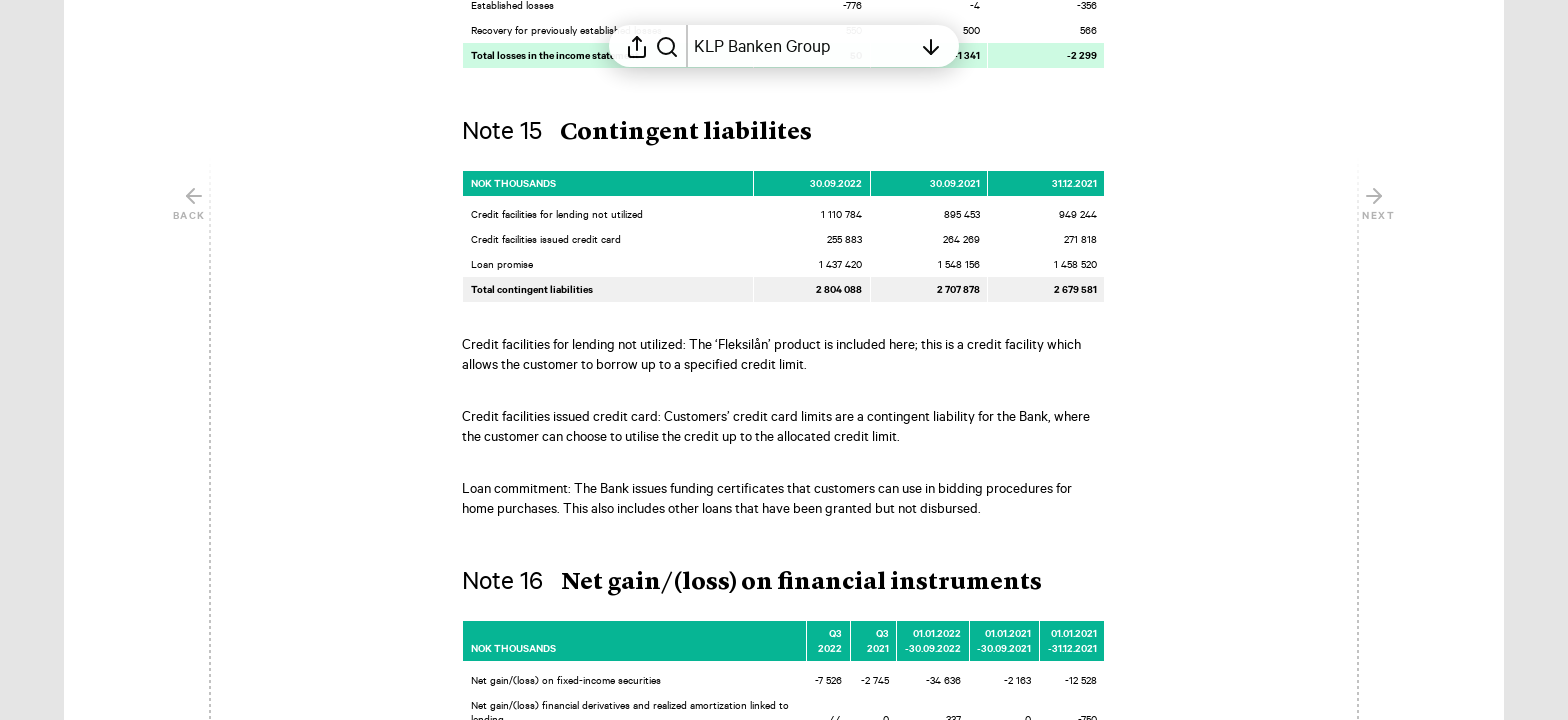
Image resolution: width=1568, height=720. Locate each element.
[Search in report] (667, 46)
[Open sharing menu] (637, 46)
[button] (653, 133)
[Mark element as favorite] (1126, 183)
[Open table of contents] (803, 46)
